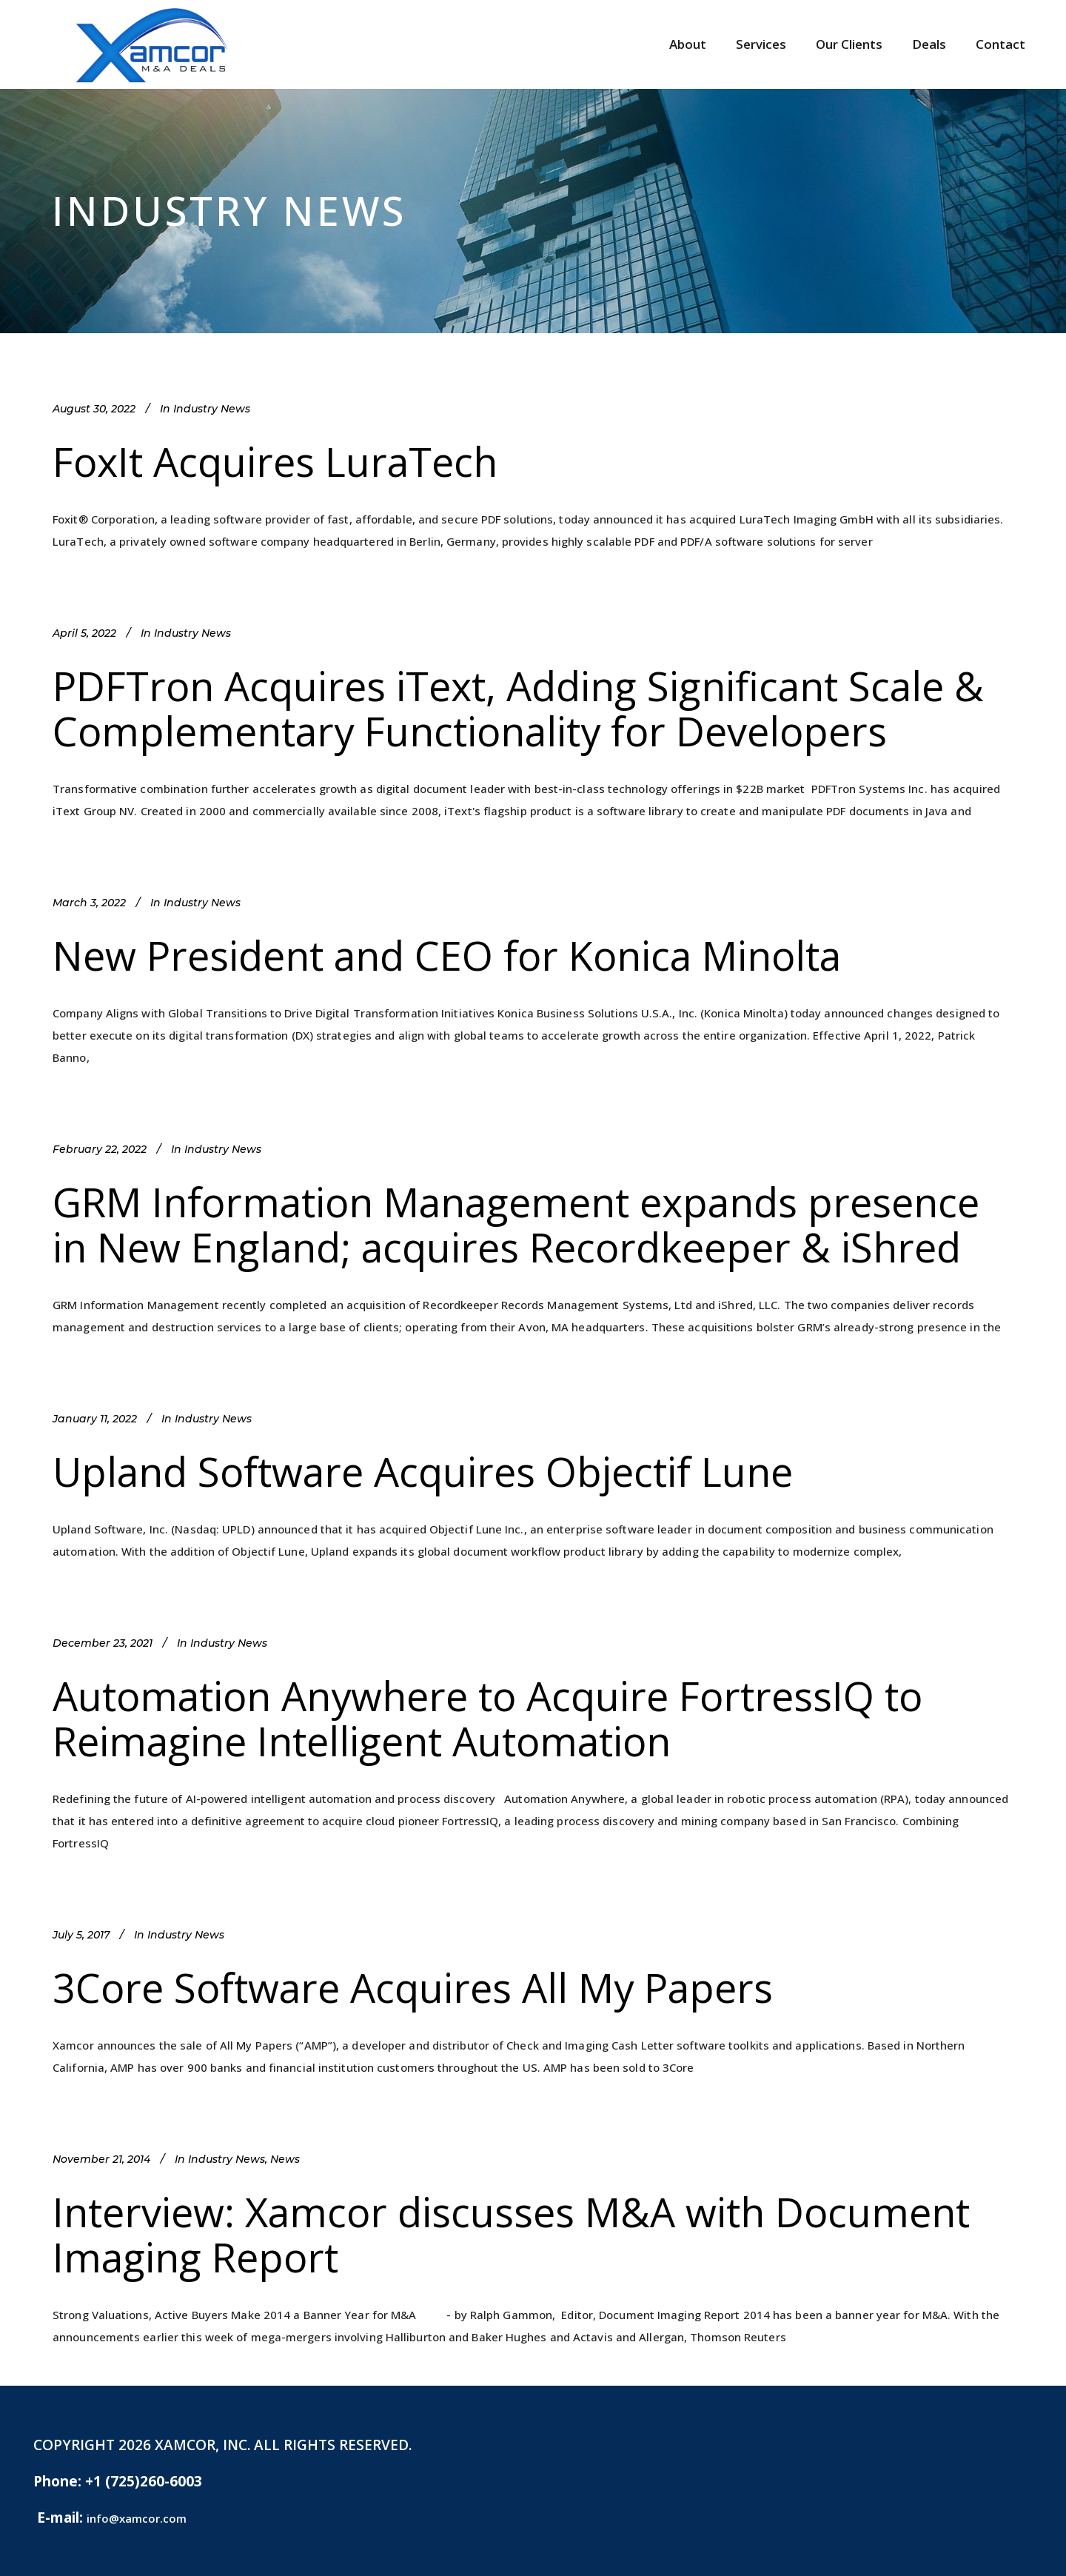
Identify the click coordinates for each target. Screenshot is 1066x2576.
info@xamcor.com (137, 2518)
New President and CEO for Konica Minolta (447, 955)
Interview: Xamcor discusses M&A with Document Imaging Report (511, 2234)
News (285, 2159)
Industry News (211, 408)
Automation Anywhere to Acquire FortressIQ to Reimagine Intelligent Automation (487, 1718)
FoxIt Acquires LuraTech (275, 461)
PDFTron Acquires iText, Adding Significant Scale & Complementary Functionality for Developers (518, 708)
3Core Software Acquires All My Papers (413, 1987)
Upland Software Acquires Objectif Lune (423, 1471)
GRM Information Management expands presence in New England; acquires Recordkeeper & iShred (516, 1224)
